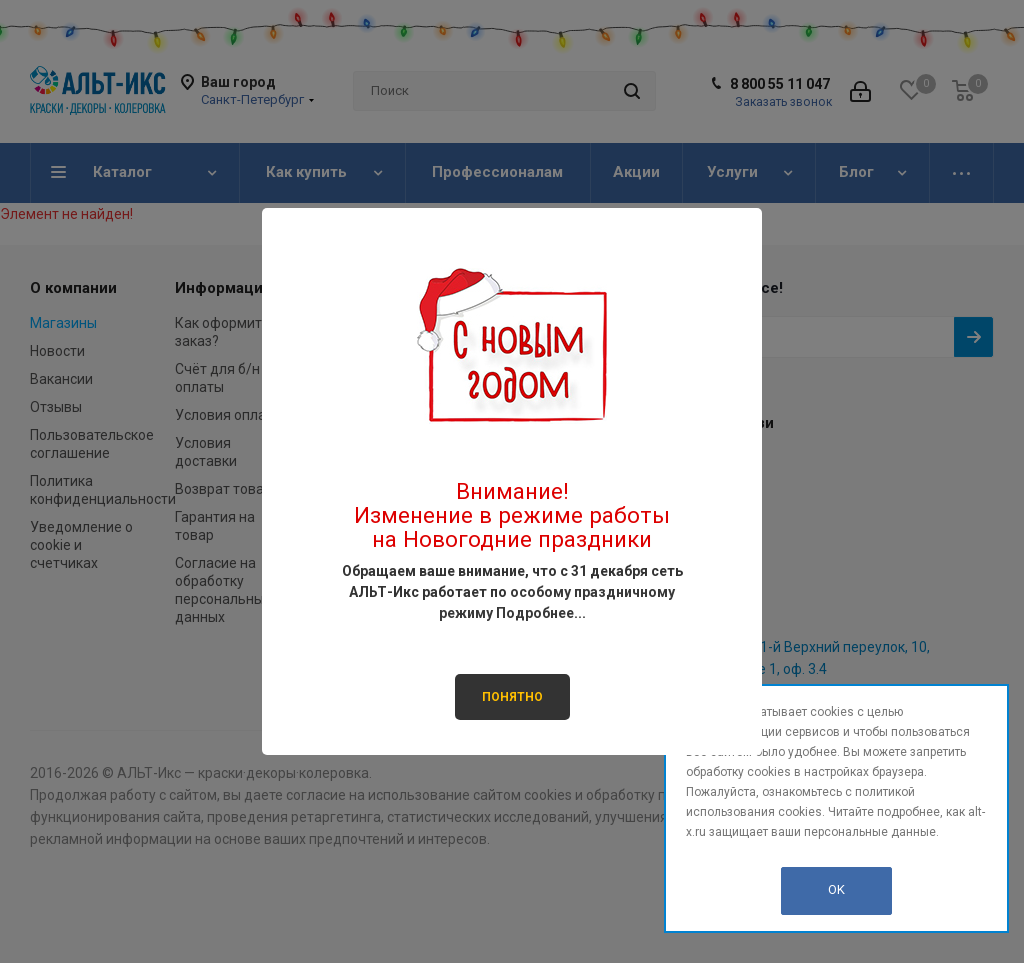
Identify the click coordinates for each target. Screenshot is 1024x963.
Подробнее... (541, 613)
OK (836, 889)
